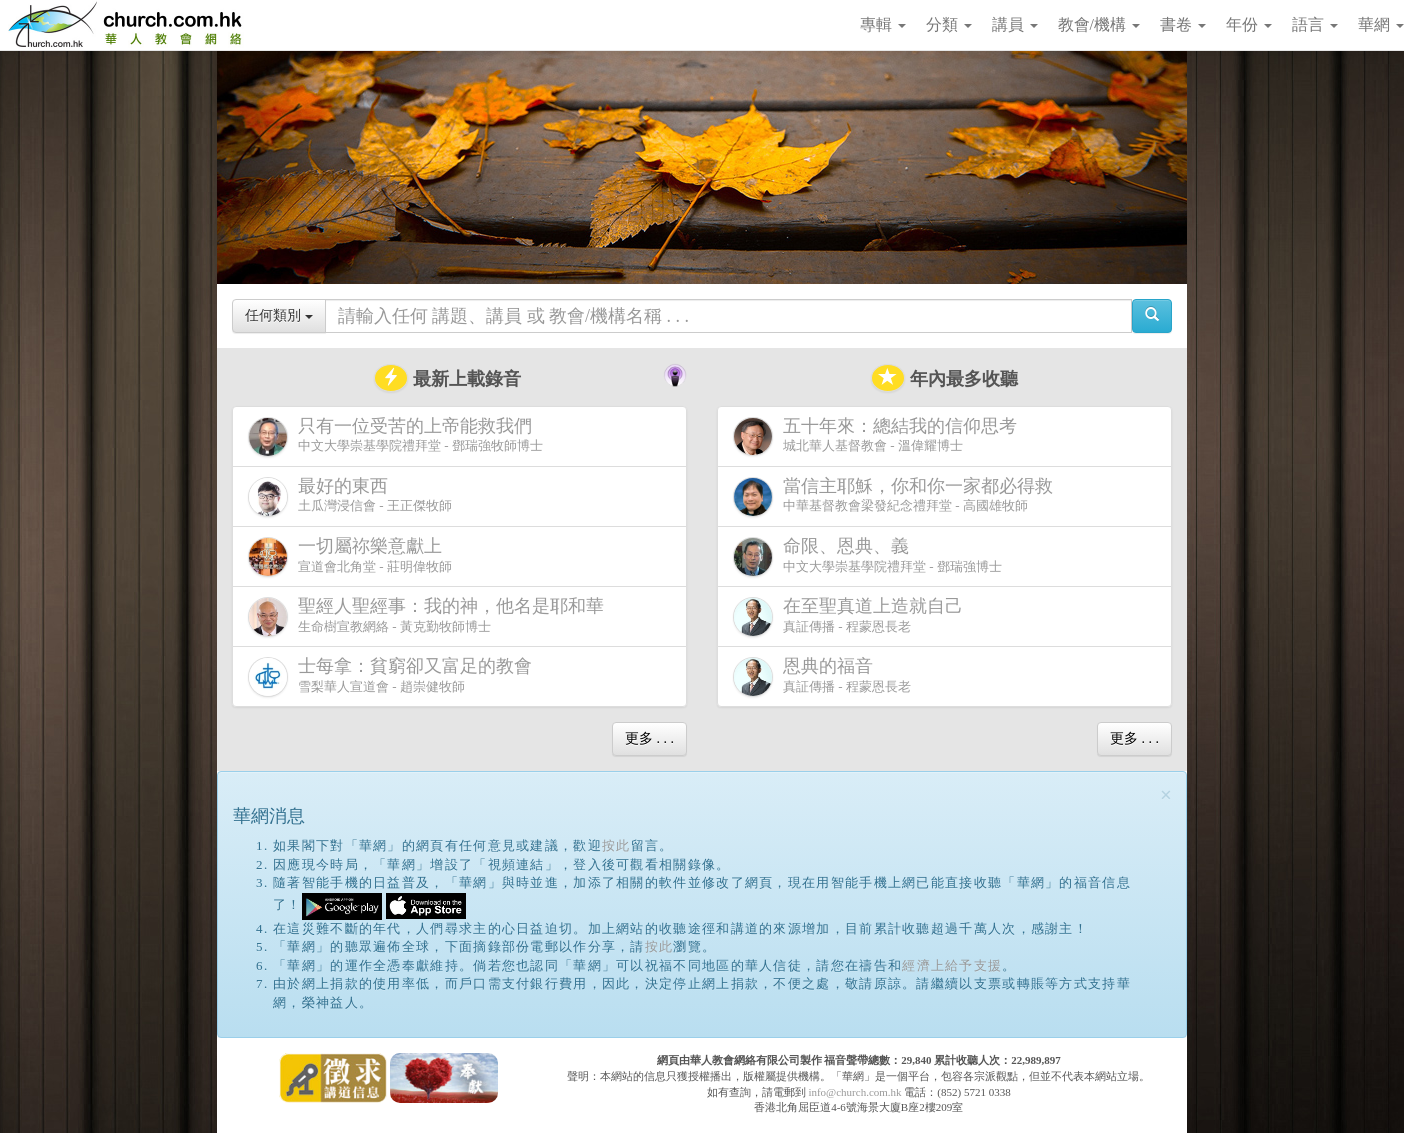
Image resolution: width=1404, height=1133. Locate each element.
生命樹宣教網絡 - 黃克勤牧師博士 (430, 616)
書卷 (1183, 24)
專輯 (883, 24)
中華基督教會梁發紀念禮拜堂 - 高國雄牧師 (897, 496)
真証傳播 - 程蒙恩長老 (852, 616)
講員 (1015, 24)
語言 (1315, 24)
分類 (949, 24)
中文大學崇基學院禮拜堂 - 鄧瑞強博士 (867, 556)
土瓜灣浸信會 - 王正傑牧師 (350, 496)
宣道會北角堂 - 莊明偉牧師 (350, 556)
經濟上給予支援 (952, 965)
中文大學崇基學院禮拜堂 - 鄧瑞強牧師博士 (395, 436)
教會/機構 (1099, 24)
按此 (616, 845)
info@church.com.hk (854, 1092)
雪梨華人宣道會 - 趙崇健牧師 (394, 676)
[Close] (1166, 795)
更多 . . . (649, 738)
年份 (1249, 24)
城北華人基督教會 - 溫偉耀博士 (879, 436)
